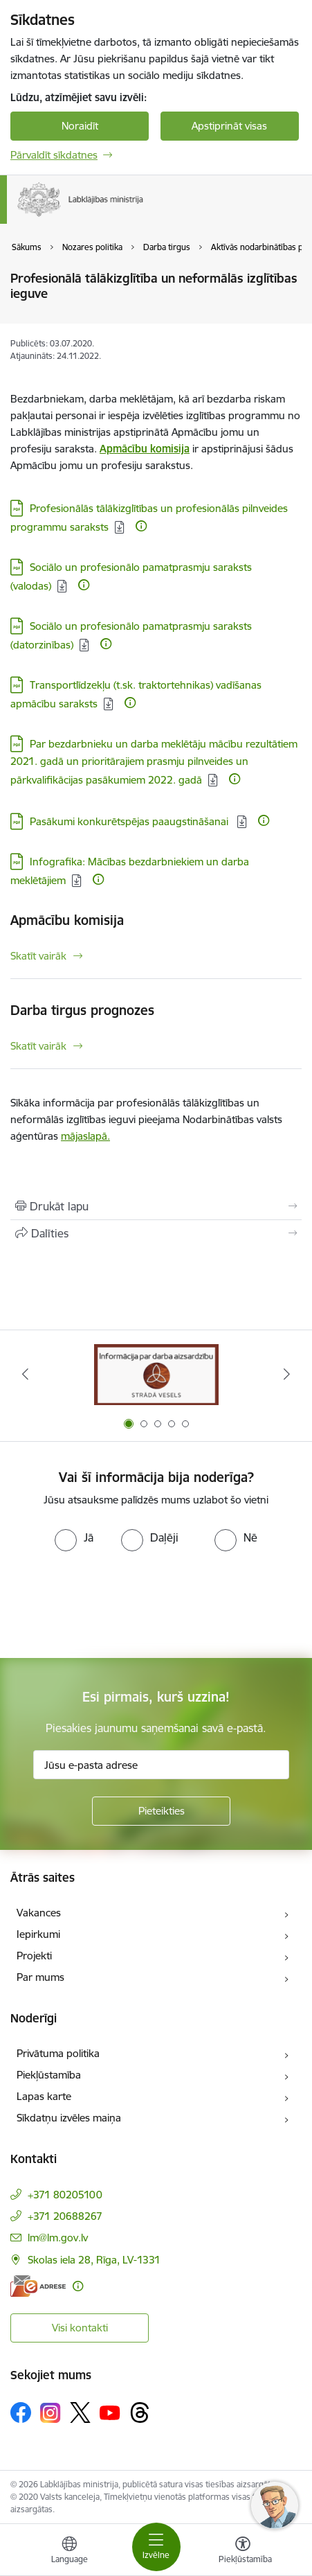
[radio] (74, 1537)
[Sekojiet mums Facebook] (20, 2412)
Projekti (34, 1955)
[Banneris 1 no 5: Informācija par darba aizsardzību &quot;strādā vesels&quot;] (156, 1374)
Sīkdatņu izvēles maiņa (69, 2117)
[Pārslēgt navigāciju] (156, 2547)
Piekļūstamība (49, 2074)
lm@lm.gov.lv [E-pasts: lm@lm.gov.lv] (58, 2237)
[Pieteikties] (161, 1811)
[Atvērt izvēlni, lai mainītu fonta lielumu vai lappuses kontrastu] (243, 2552)
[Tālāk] (286, 1374)
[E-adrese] (38, 2286)
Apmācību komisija (67, 920)
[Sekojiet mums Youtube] (110, 2411)
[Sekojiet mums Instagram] (50, 2413)
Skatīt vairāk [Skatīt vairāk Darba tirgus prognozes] (38, 1045)
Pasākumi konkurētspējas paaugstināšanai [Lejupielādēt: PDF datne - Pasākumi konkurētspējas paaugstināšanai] (130, 821)
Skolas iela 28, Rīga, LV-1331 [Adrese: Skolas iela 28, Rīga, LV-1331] (94, 2259)
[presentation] (115, 1603)
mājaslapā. (85, 1136)
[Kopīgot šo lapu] (156, 1233)
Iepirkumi (38, 1934)
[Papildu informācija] (141, 525)
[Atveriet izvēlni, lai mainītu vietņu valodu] (69, 2552)
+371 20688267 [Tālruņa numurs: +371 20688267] (65, 2216)
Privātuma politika (58, 2053)
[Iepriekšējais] (25, 1374)
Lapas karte (44, 2096)
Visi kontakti (80, 2327)
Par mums (40, 1977)
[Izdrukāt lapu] (156, 1206)
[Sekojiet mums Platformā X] (80, 2412)
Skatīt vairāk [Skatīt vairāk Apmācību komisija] (38, 955)
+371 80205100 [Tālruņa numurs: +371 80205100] (65, 2194)
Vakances (39, 1912)
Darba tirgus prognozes (82, 1010)
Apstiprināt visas (229, 125)
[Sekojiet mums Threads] (139, 2412)
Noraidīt (80, 125)
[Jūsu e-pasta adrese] (161, 1764)
